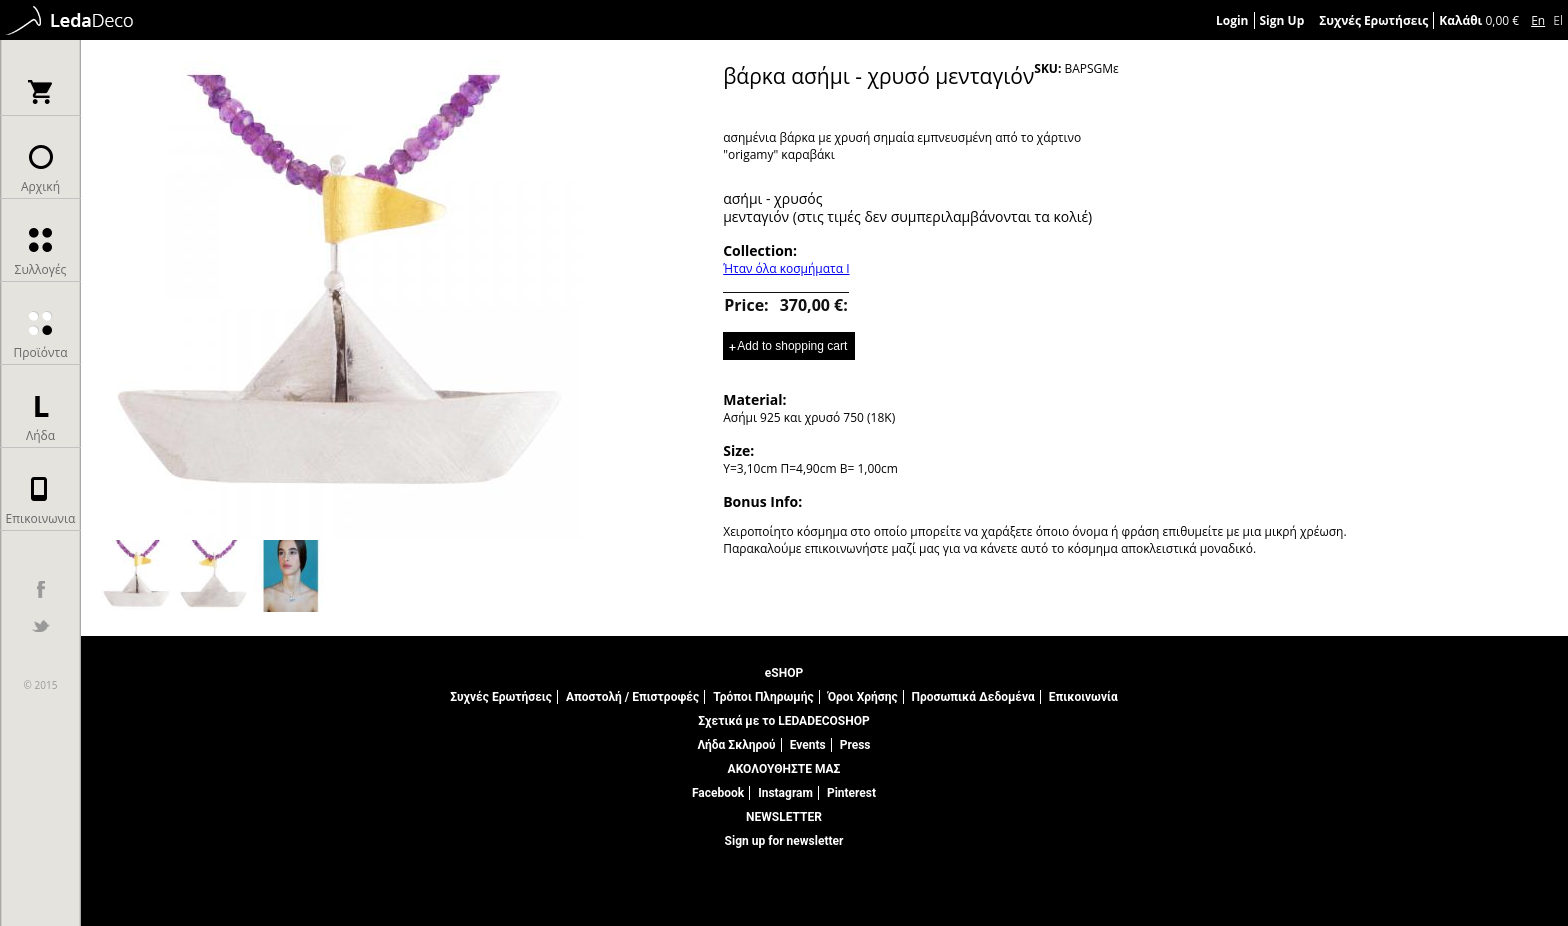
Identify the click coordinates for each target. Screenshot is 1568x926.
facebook (41, 589)
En (1538, 20)
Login (1232, 20)
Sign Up (1282, 20)
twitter (41, 626)
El (1558, 20)
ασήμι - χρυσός (772, 198)
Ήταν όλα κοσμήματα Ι (786, 268)
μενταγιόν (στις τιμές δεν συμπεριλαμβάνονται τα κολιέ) (907, 216)
